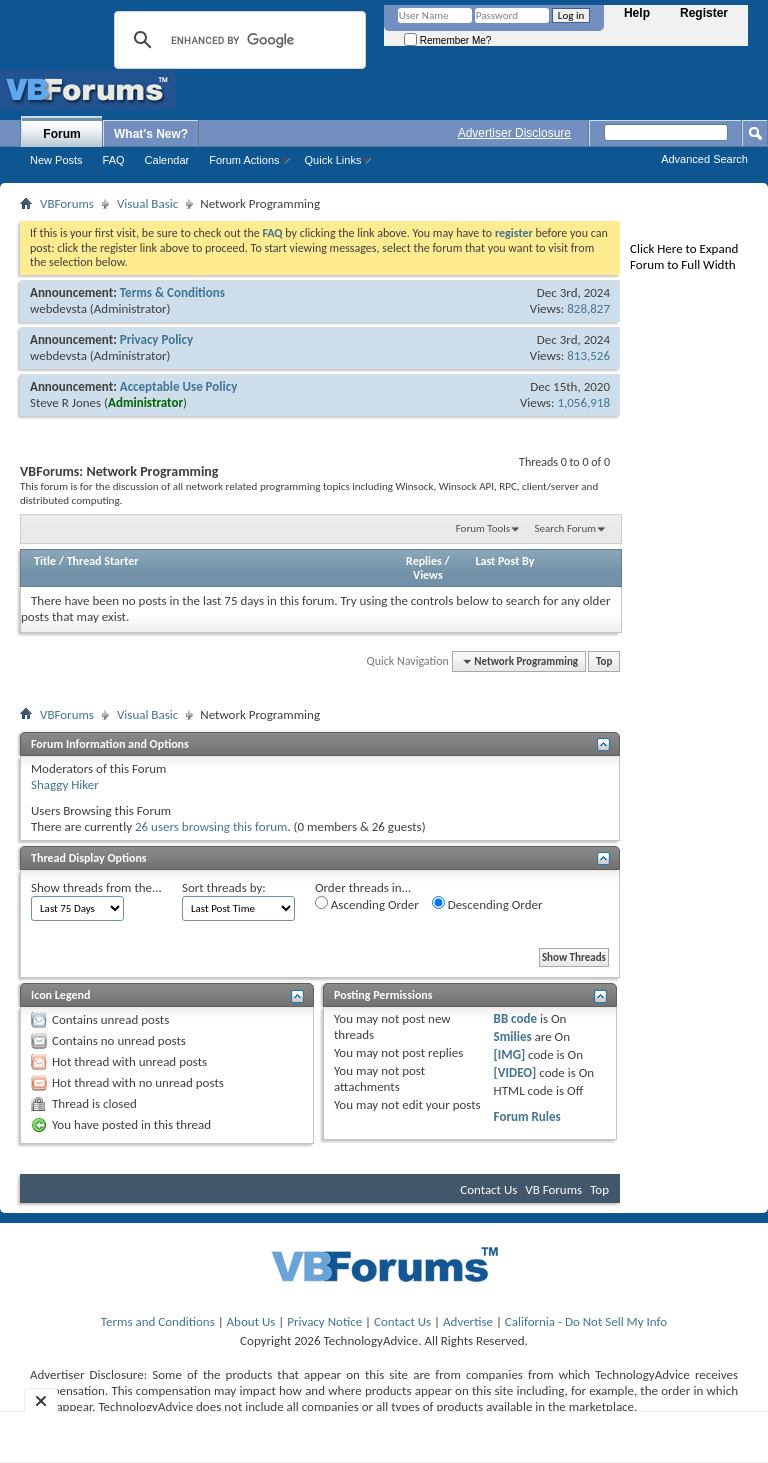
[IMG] (510, 1054)
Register (704, 13)
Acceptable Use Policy (179, 386)
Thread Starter (103, 561)
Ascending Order (367, 904)
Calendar (167, 160)
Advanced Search (704, 159)
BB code (515, 1018)
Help (637, 13)
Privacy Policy (156, 339)
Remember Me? (447, 40)
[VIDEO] (515, 1072)
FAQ (114, 160)
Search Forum (566, 528)
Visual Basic (147, 203)
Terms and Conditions (158, 1321)
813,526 (588, 355)
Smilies (513, 1036)
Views (428, 575)
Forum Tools (483, 528)
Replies (424, 561)
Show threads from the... (96, 887)
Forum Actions (244, 160)
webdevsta (58, 308)
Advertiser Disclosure (514, 133)
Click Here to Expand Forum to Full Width (684, 256)
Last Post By (504, 561)
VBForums (67, 203)
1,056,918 (583, 402)
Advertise (468, 1321)
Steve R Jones (65, 402)
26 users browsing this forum (211, 826)
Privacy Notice (324, 1321)
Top (604, 661)
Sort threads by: (224, 887)
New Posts (56, 160)
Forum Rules (527, 1116)
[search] (237, 40)
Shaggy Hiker (65, 784)
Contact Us (488, 1189)
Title (45, 561)
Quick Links (333, 160)
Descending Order (487, 904)
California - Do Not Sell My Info (586, 1321)
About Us (251, 1321)
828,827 (588, 308)
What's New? (151, 134)
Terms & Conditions (172, 292)
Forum (61, 134)
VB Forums (553, 1189)
